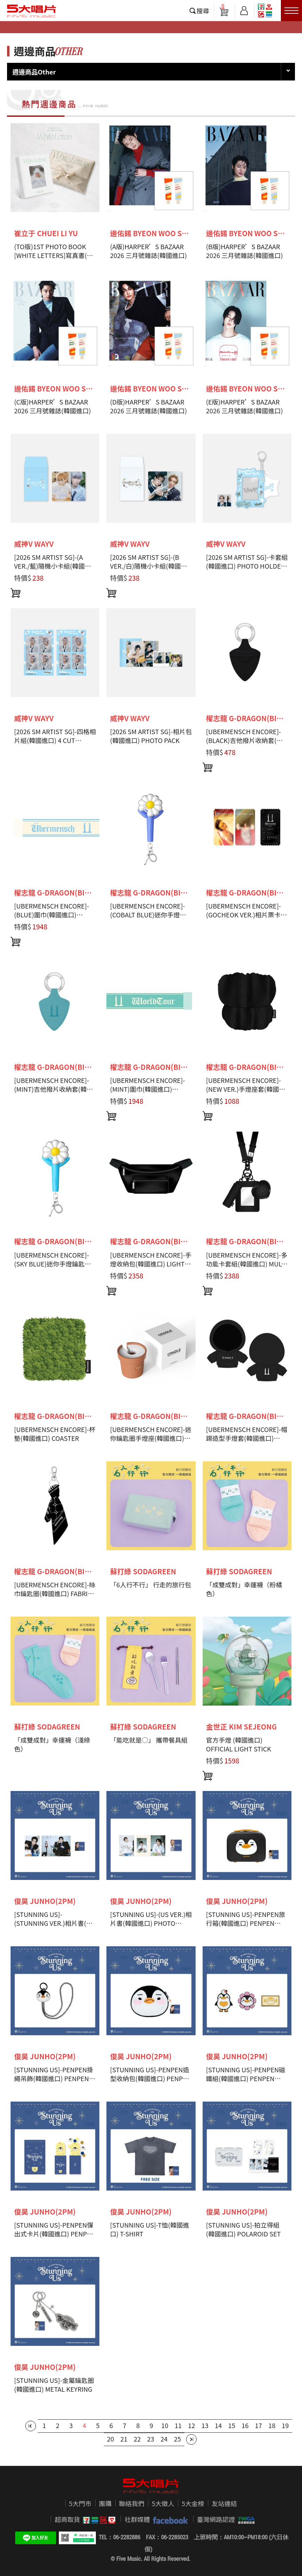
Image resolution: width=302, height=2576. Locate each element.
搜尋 (203, 10)
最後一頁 (191, 2439)
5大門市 (80, 2503)
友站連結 (224, 2503)
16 (245, 2425)
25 (177, 2438)
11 (178, 2425)
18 (272, 2425)
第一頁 (30, 2426)
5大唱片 (31, 11)
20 (110, 2438)
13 (205, 2425)
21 (124, 2438)
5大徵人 (163, 2503)
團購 (105, 2503)
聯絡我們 (131, 2503)
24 (164, 2438)
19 (285, 2425)
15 (231, 2425)
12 (191, 2425)
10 (164, 2425)
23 (150, 2438)
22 (137, 2438)
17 (258, 2425)
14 (218, 2425)
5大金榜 (193, 2503)
